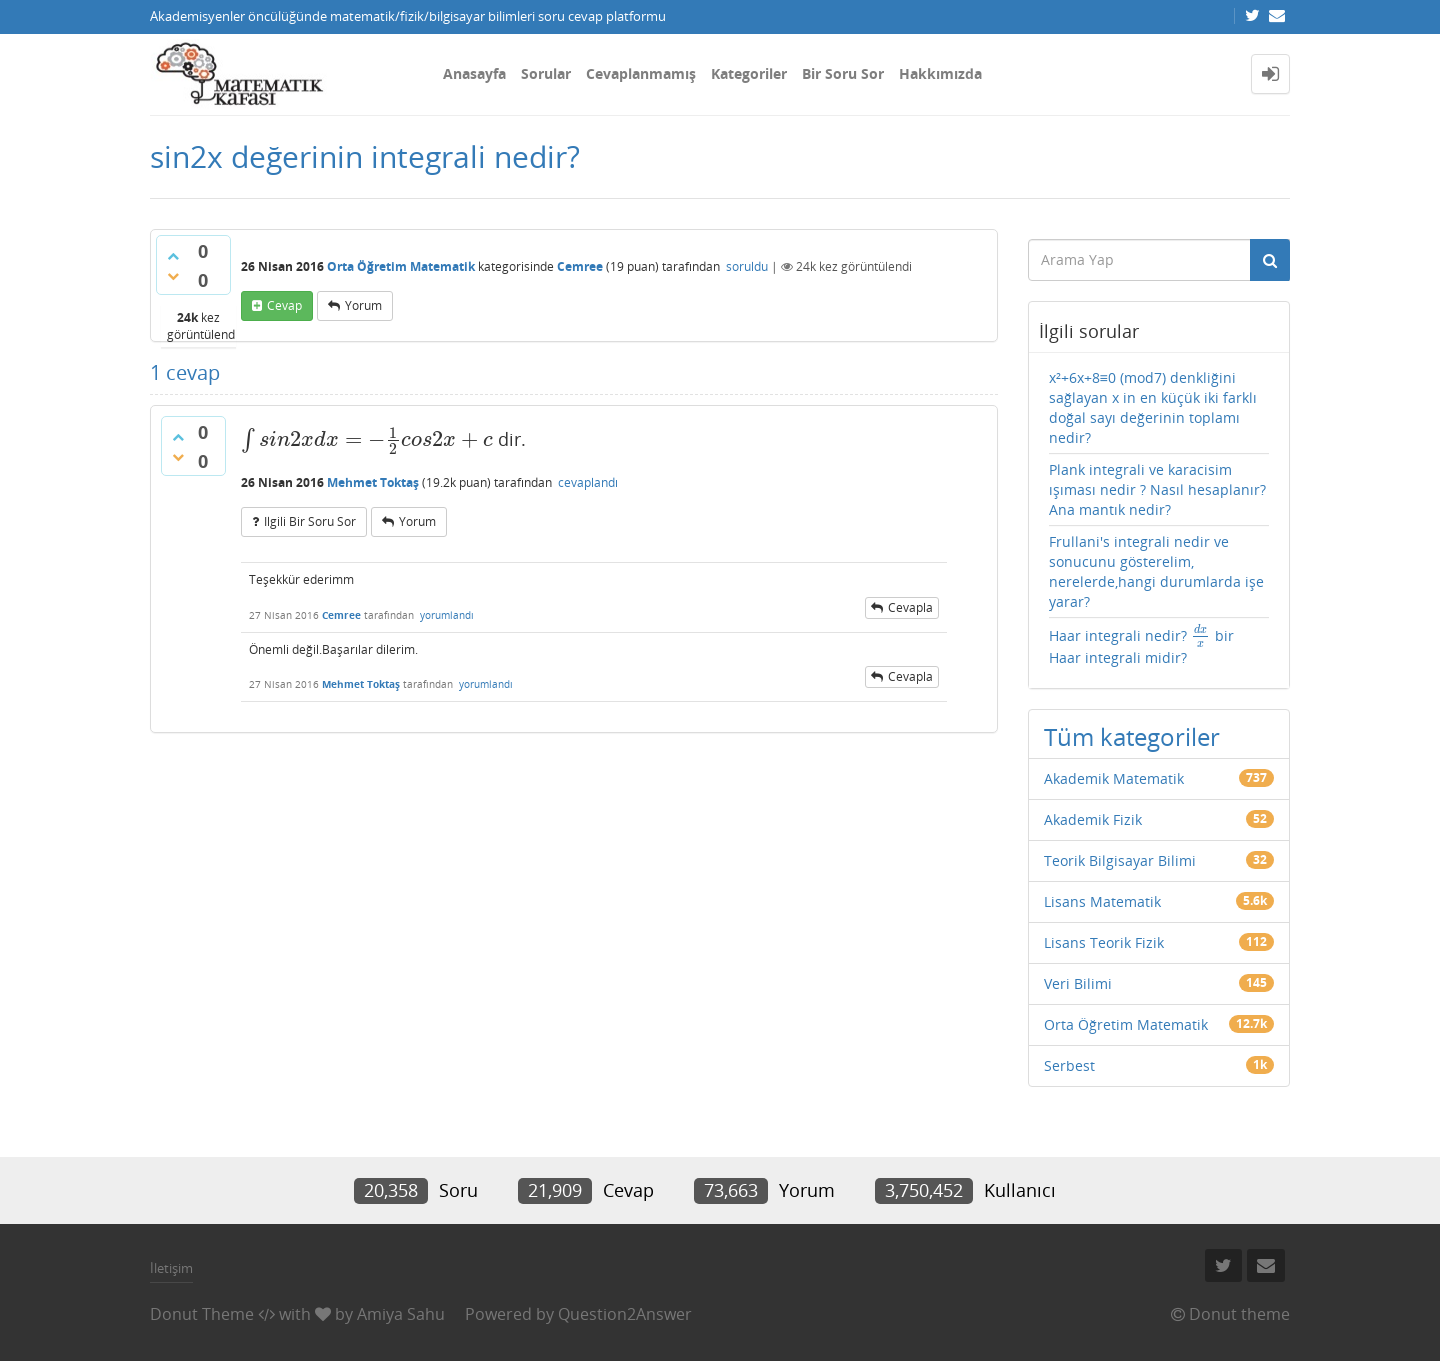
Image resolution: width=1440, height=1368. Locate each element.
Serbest (1069, 1065)
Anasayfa (474, 73)
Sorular (546, 73)
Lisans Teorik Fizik (1104, 942)
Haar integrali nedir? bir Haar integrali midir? (1141, 645)
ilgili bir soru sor (310, 521)
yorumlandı (447, 615)
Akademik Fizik (1093, 819)
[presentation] (367, 439)
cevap (284, 305)
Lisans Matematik (1102, 901)
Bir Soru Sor (843, 73)
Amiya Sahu (401, 1314)
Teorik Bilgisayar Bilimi (1120, 860)
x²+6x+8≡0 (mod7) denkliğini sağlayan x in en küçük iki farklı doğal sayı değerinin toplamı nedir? (1153, 407)
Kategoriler (749, 73)
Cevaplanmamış (641, 73)
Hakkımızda (940, 73)
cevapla (910, 607)
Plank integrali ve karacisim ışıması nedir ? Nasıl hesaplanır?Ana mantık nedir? (1157, 489)
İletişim (171, 1268)
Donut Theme (202, 1314)
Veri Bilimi (1078, 983)
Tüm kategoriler (1132, 736)
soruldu (747, 266)
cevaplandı (588, 482)
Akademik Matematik (1114, 778)
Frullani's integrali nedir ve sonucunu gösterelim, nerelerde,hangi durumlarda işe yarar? (1156, 571)
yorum (363, 305)
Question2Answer (625, 1314)
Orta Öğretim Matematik (401, 266)
